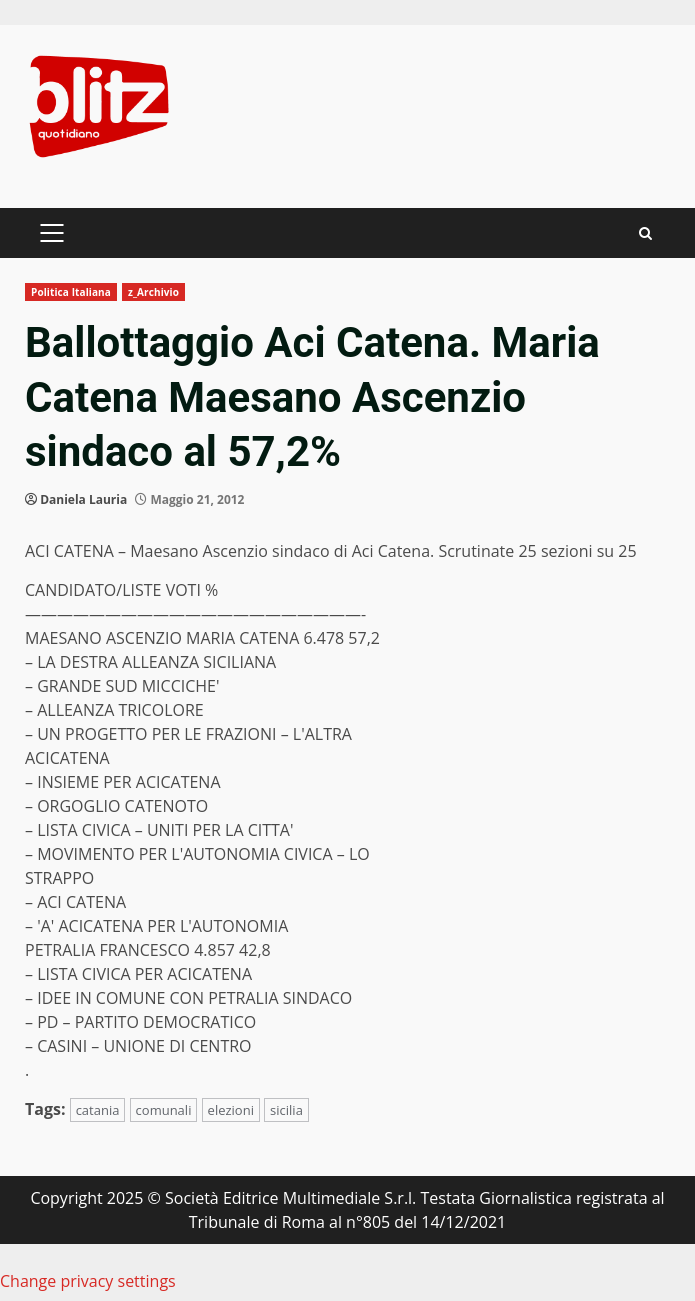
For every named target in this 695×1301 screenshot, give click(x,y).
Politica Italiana (71, 292)
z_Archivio (153, 292)
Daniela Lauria (83, 499)
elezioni (231, 1110)
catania (98, 1110)
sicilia (286, 1110)
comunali (164, 1110)
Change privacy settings (88, 1281)
